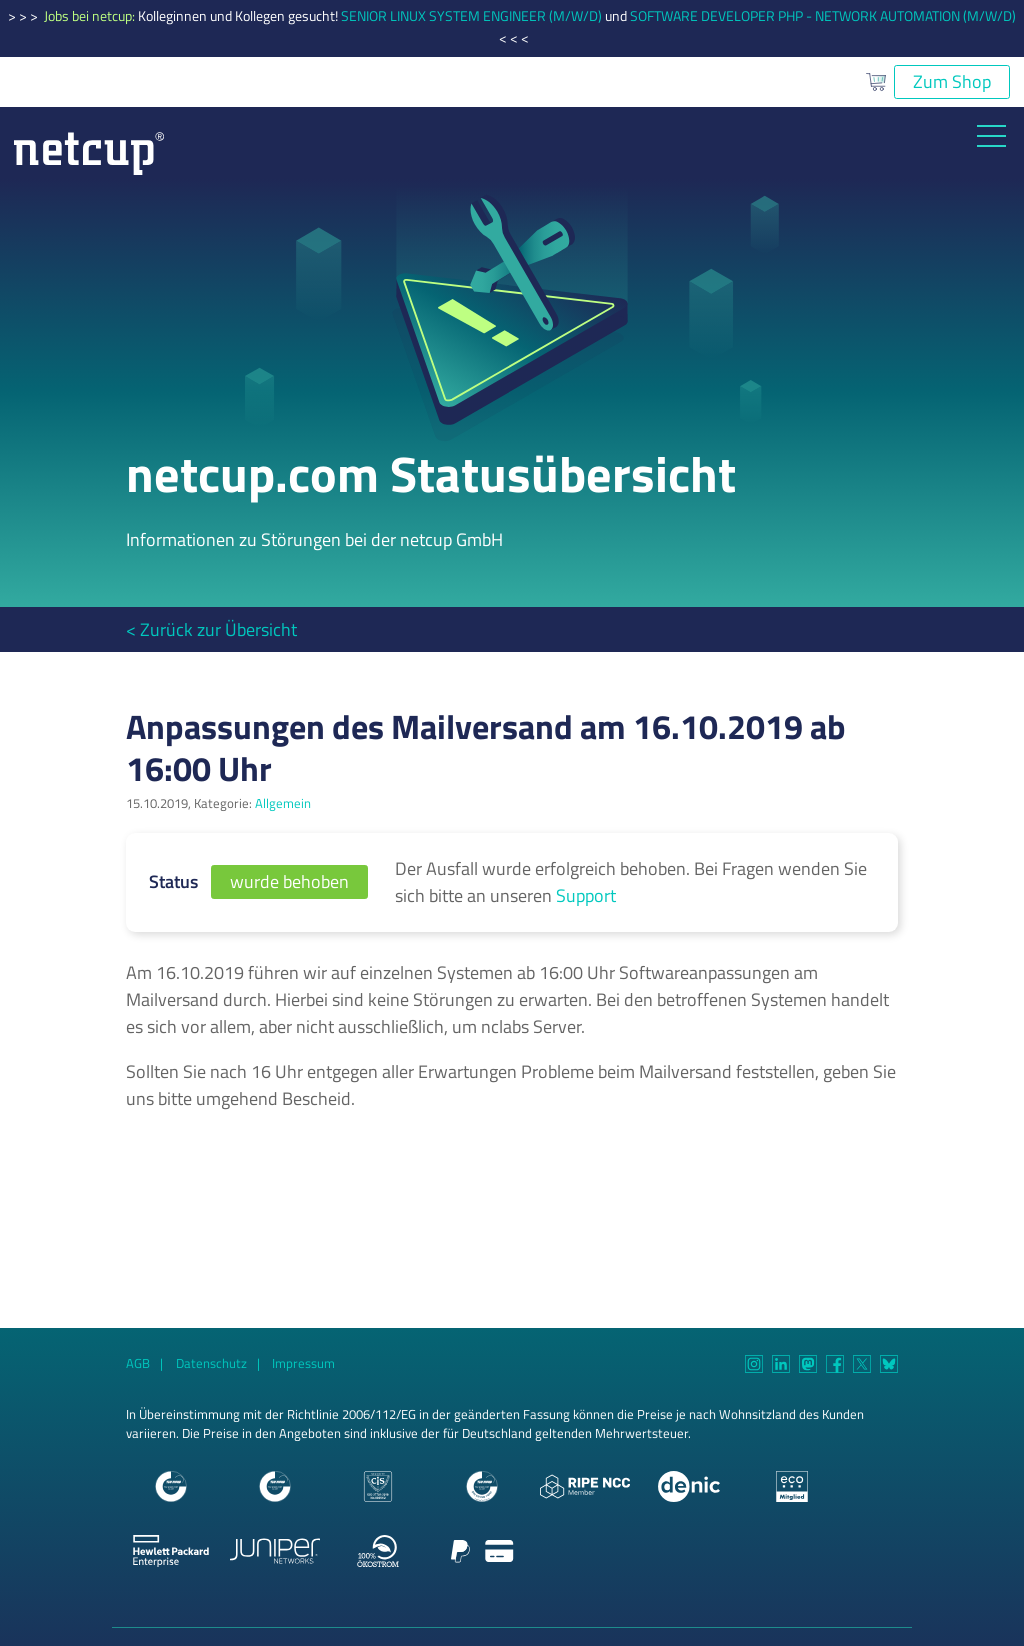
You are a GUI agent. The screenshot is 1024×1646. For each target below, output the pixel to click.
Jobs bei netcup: (91, 16)
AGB (138, 1363)
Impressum (303, 1363)
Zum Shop (952, 81)
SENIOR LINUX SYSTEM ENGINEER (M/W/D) (471, 16)
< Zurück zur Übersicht (211, 629)
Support (586, 895)
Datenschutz (211, 1363)
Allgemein (283, 803)
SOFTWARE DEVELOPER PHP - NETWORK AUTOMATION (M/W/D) (823, 16)
